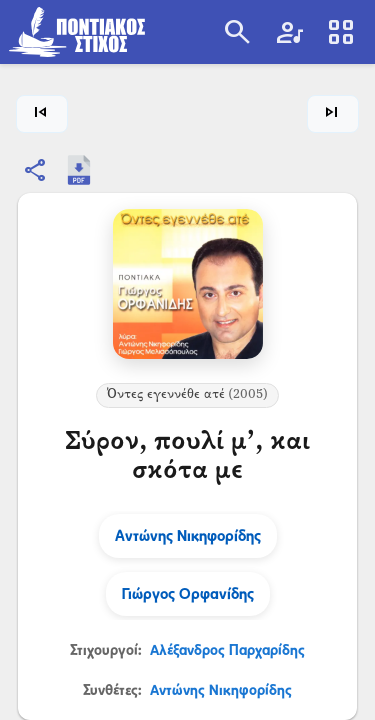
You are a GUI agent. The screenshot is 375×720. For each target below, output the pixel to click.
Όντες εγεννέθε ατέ (187, 395)
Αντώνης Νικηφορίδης (221, 689)
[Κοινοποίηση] (36, 170)
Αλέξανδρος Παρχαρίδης (227, 649)
